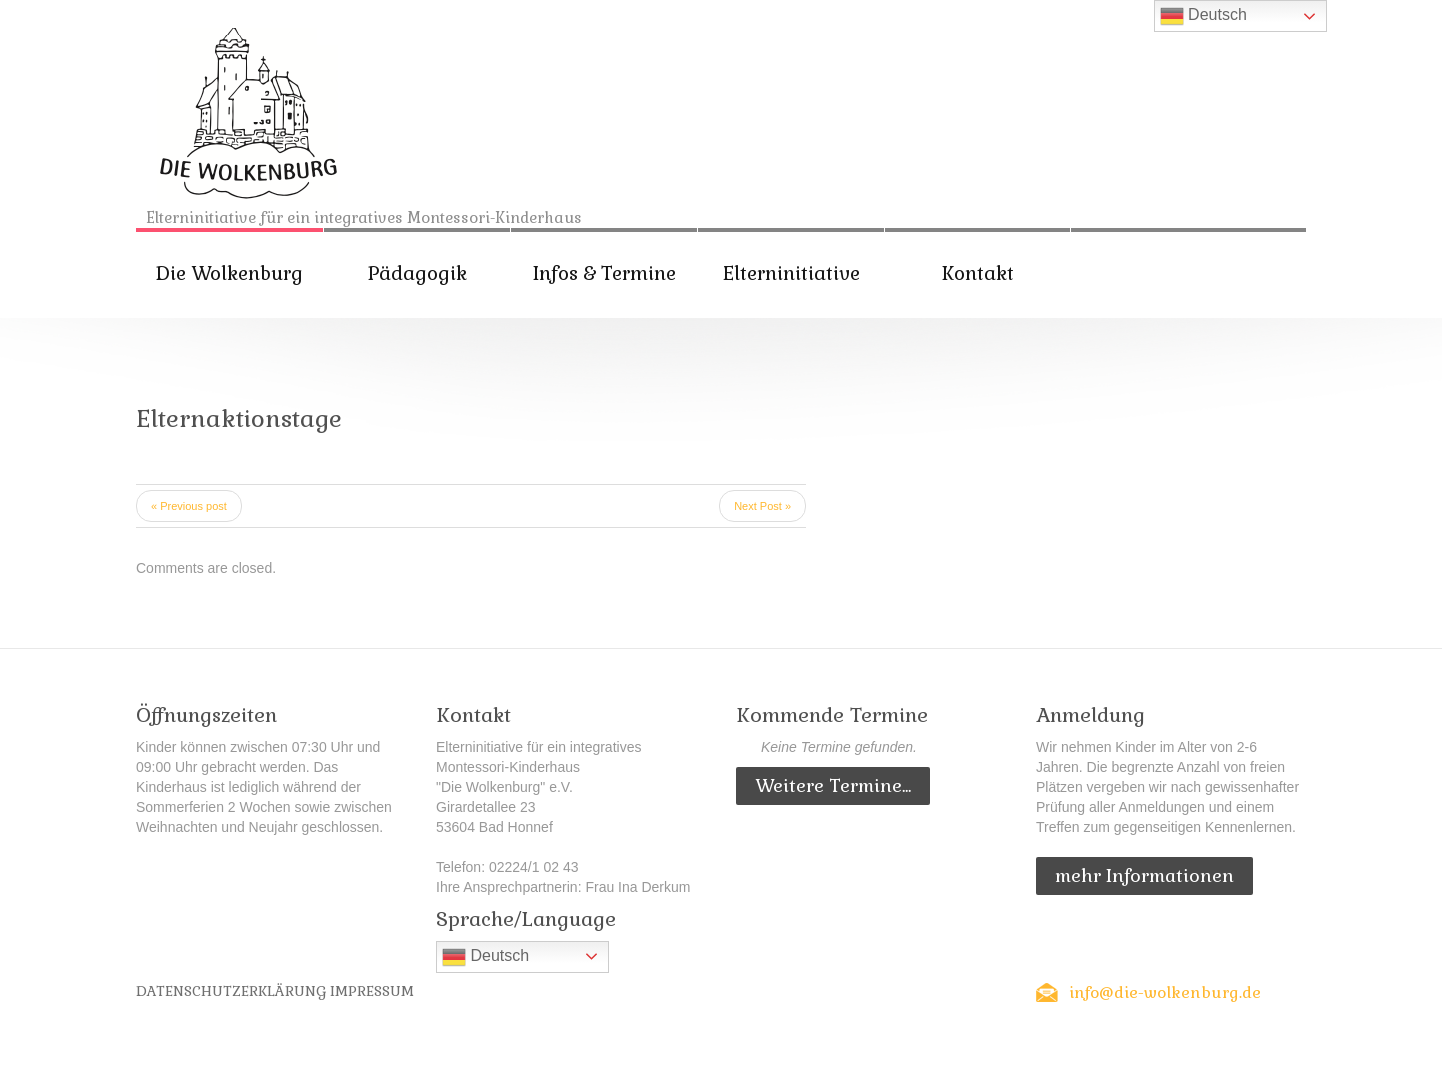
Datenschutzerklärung (231, 991)
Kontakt (978, 273)
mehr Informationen (1144, 875)
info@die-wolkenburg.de (1165, 992)
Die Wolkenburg (229, 273)
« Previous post (189, 506)
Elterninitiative (791, 273)
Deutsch (485, 957)
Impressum (372, 991)
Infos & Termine (604, 273)
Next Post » (762, 506)
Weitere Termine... (833, 785)
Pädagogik (417, 273)
